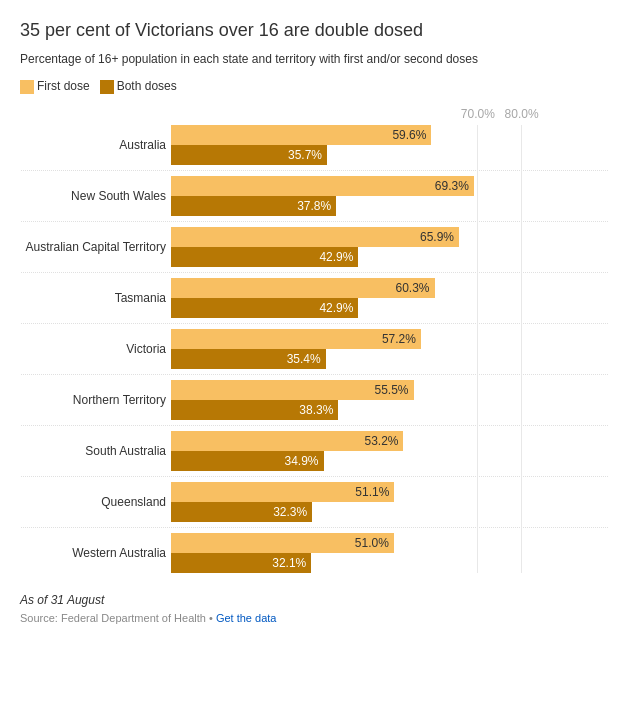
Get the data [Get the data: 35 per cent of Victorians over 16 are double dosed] (246, 618)
